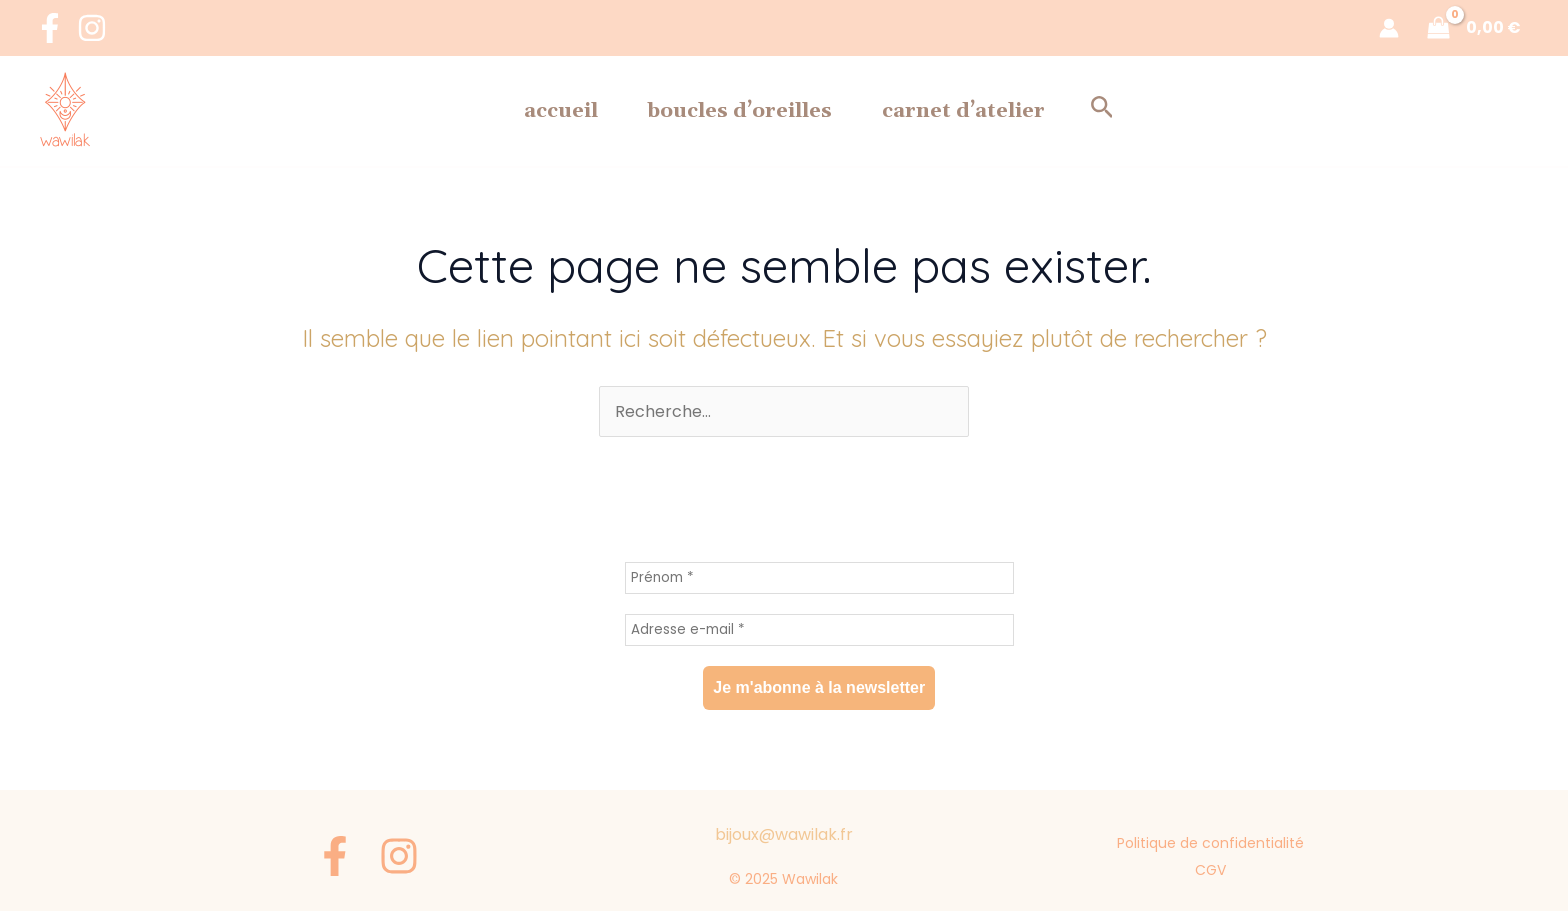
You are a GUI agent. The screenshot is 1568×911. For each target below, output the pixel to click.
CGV (1212, 868)
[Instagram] (92, 28)
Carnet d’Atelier (1013, 111)
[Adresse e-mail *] (819, 630)
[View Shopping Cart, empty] (1476, 28)
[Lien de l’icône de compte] (1389, 28)
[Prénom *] (819, 578)
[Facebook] (50, 28)
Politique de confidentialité (1212, 842)
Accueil (511, 111)
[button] (1177, 110)
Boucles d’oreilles (740, 111)
